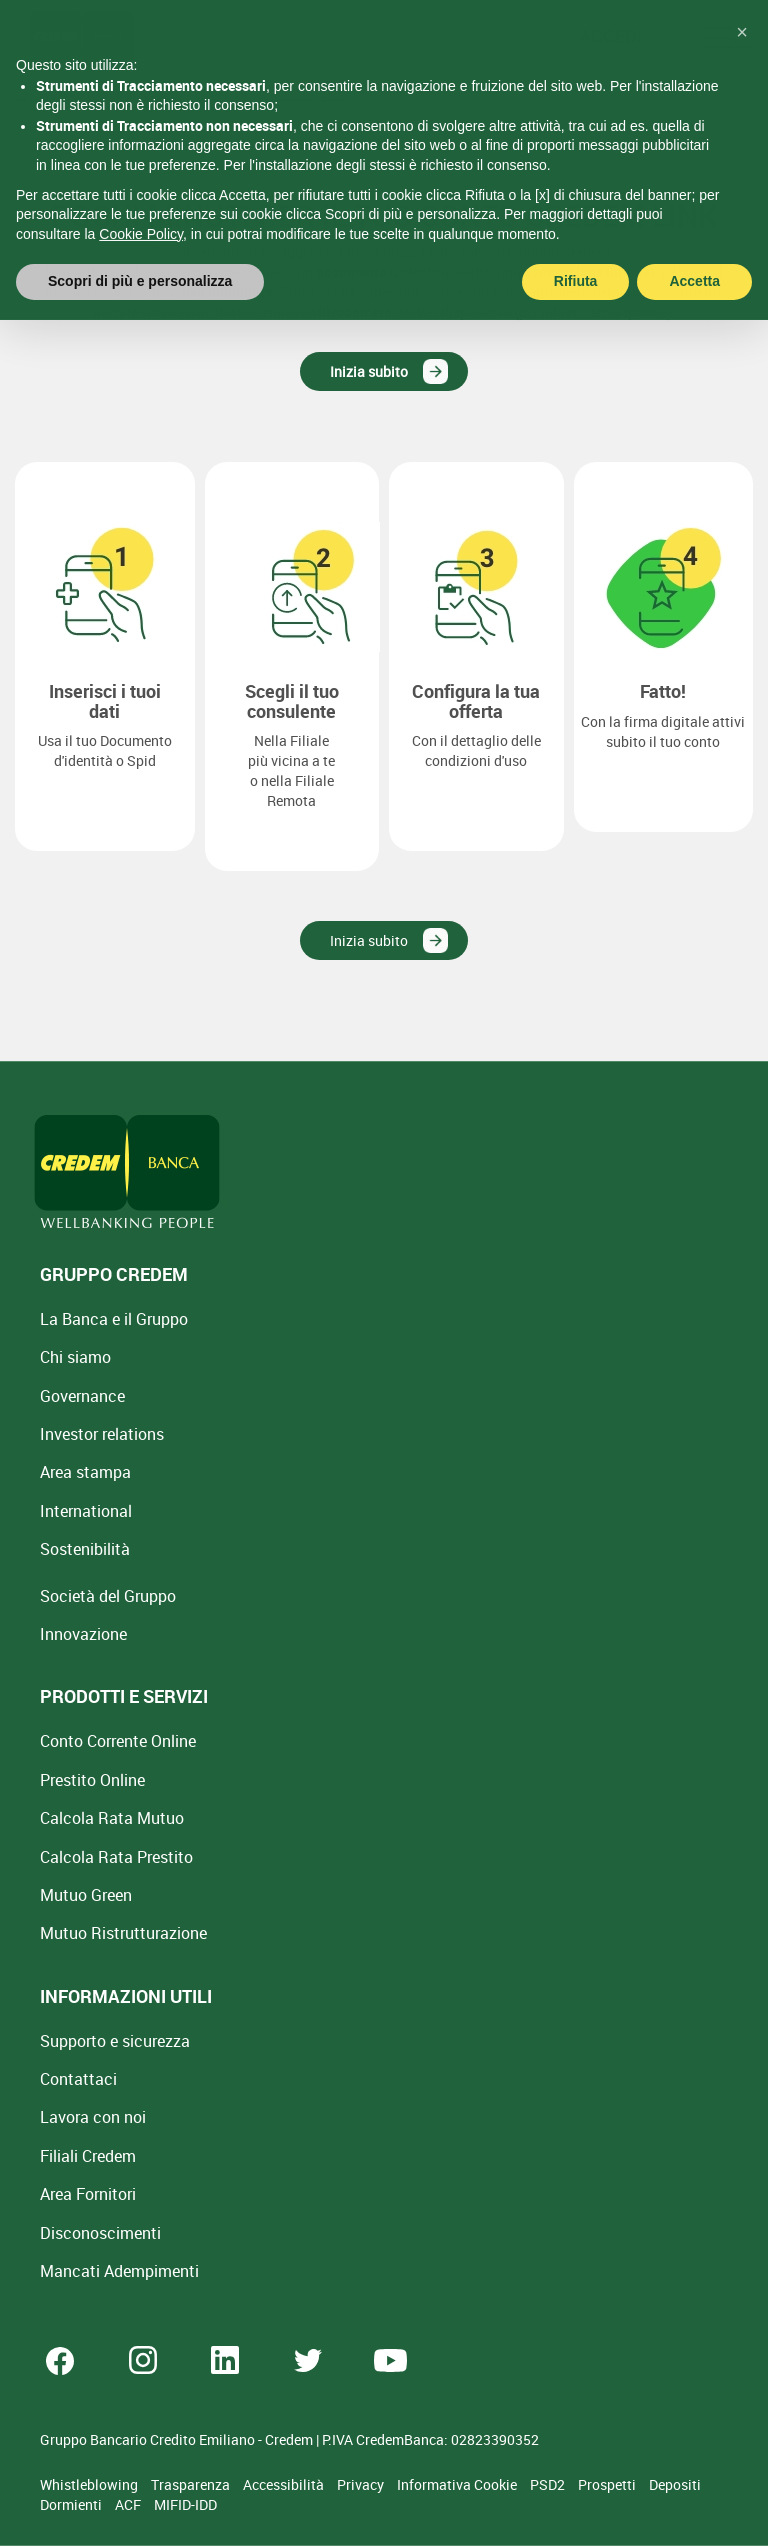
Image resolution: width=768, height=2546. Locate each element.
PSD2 (549, 2484)
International (86, 1511)
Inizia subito (369, 371)
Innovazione (83, 1634)
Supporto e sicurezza (115, 2041)
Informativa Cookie (458, 2484)
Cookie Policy (141, 187)
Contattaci (78, 2079)
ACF (129, 2504)
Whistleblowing (90, 2484)
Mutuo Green (86, 1895)
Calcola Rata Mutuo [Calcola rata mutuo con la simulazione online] (112, 1818)
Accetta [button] (694, 235)
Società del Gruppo (108, 1596)
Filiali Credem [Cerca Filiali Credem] (88, 2156)
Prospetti (608, 2484)
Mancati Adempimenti (119, 2271)
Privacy (362, 2484)
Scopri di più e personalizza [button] (140, 235)
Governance (82, 1396)
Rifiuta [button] (576, 235)
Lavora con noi (93, 2117)
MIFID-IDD (185, 2504)
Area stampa (85, 1472)
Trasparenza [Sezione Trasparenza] (192, 2484)
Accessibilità (285, 2484)
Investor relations (102, 1434)
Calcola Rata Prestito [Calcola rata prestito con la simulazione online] (116, 1857)
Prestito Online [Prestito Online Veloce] (92, 1780)
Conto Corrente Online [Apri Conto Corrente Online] (118, 1741)
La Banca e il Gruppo (114, 1319)
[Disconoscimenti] (100, 2233)
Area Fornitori (88, 2194)
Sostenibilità (85, 1549)
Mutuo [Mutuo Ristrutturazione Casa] (123, 1933)
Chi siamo (75, 1357)
